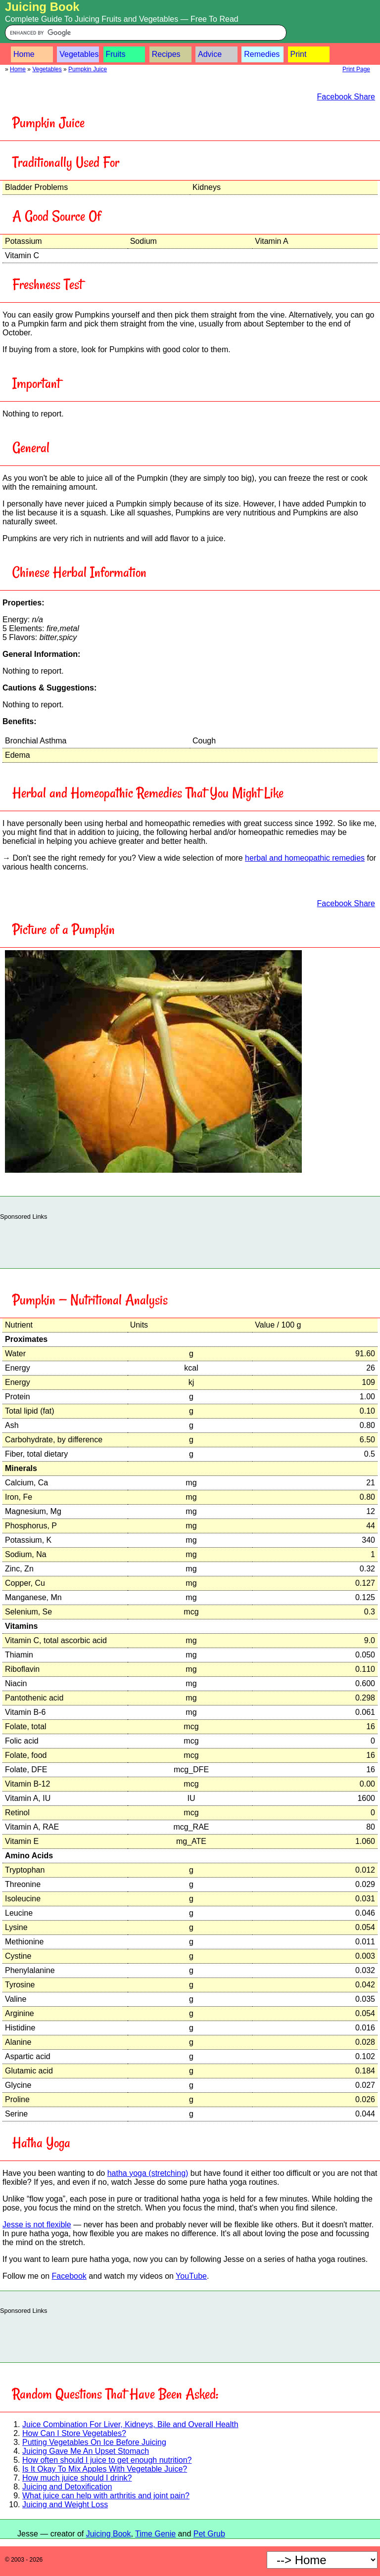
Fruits (116, 54)
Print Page (356, 69)
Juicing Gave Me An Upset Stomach (85, 2451)
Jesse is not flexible (36, 2224)
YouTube (191, 2276)
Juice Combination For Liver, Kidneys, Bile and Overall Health (130, 2424)
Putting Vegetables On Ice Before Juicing (94, 2442)
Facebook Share (346, 96)
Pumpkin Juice (87, 69)
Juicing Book (42, 6)
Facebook (69, 2276)
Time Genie (155, 2534)
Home (24, 54)
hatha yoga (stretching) (148, 2173)
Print (298, 54)
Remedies (262, 54)
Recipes (166, 54)
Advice (210, 54)
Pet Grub (209, 2534)
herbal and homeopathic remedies (305, 858)
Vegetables (78, 54)
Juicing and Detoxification (67, 2487)
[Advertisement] (190, 1241)
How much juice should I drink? (77, 2478)
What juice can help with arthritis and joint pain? (106, 2495)
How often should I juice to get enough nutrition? (106, 2460)
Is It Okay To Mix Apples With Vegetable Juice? (104, 2469)
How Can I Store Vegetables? (74, 2433)
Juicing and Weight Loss (65, 2504)
